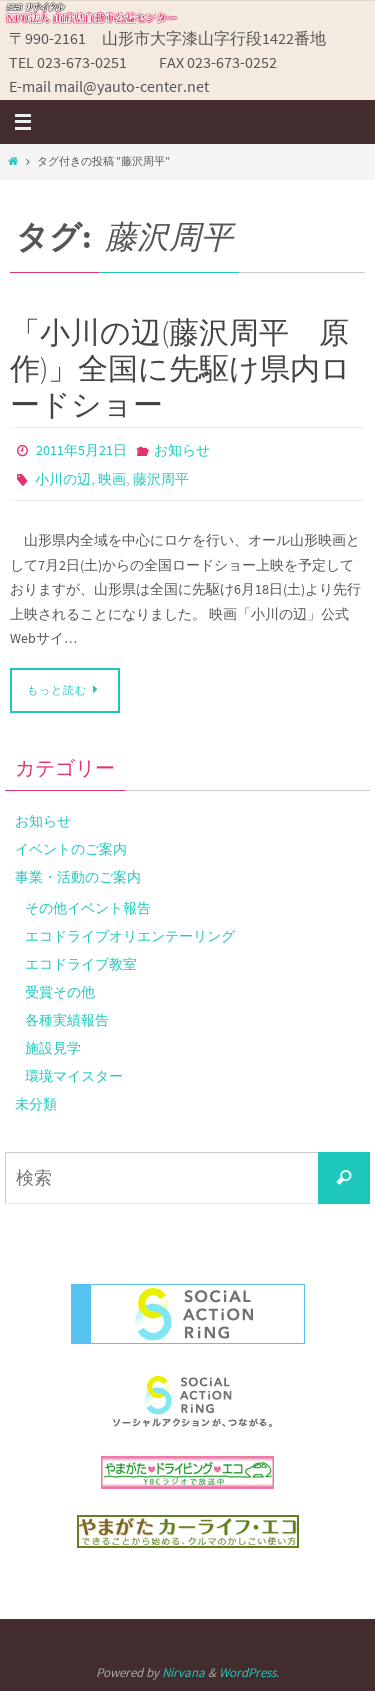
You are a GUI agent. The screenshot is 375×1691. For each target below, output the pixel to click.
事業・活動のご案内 (78, 877)
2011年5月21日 (81, 450)
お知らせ (182, 450)
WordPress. (249, 1672)
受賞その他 (60, 992)
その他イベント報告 (88, 908)
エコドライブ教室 (81, 964)
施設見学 (53, 1048)
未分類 (36, 1104)
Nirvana (183, 1672)
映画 (112, 479)
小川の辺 (63, 479)
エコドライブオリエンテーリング (130, 936)
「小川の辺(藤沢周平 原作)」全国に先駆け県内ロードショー (180, 368)
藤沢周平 (161, 479)
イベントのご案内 (71, 849)
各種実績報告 (67, 1020)
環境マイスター (74, 1076)
